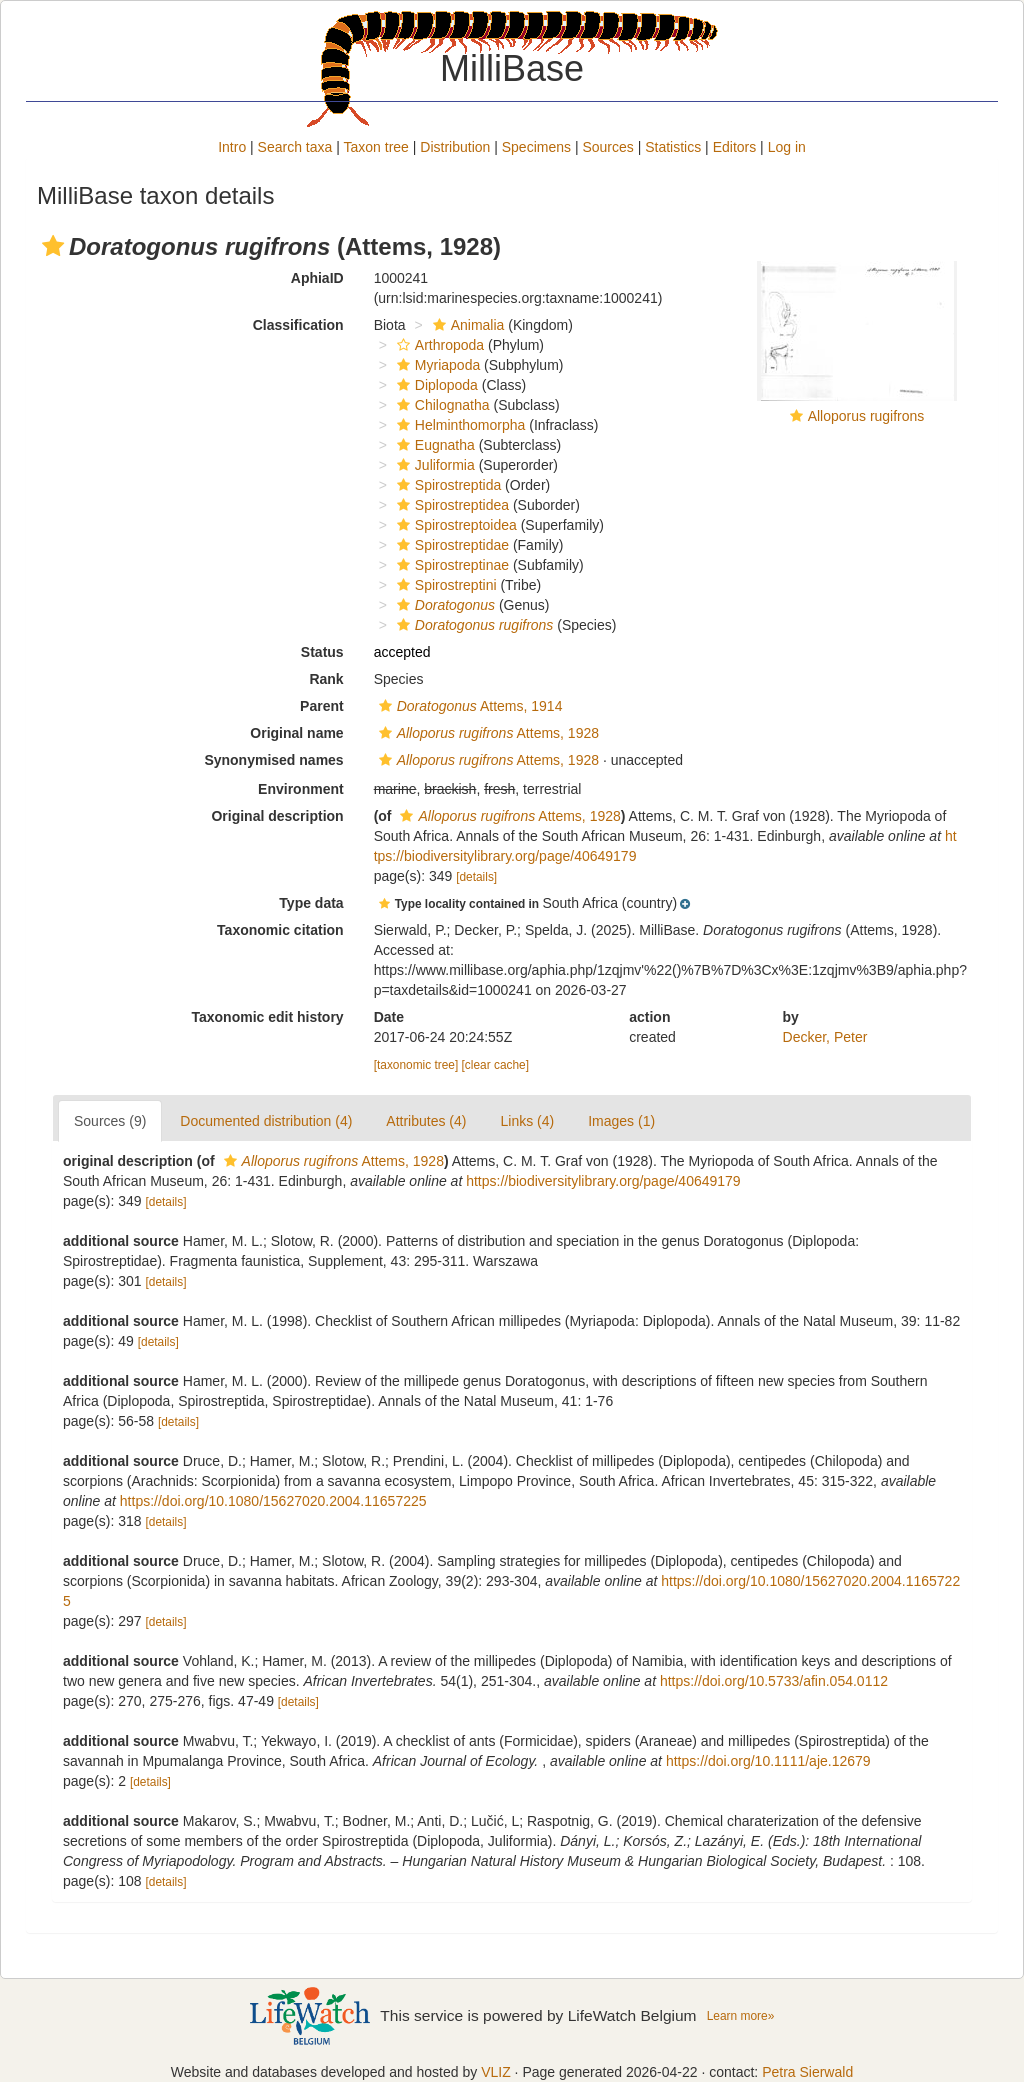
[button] (53, 246)
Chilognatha (441, 405)
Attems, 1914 (468, 706)
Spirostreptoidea (454, 525)
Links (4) (527, 1121)
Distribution (455, 147)
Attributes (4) (426, 1121)
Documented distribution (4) (266, 1121)
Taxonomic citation (280, 930)
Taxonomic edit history (267, 1017)
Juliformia (433, 465)
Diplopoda (435, 385)
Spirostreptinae (450, 565)
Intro (232, 147)
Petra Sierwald (807, 2072)
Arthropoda (438, 345)
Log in (787, 147)
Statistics (673, 147)
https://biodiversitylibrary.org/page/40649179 (603, 1181)
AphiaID (317, 278)
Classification (298, 325)
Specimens (536, 147)
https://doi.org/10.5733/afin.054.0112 (774, 1681)
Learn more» (741, 2016)
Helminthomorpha (459, 425)
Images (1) (621, 1121)
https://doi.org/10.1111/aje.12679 (768, 1761)
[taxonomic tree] (416, 1065)
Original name (296, 733)
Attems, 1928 (486, 733)
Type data (311, 903)
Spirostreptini (444, 585)
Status (322, 652)
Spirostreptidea (450, 505)
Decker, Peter (825, 1037)
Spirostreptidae (450, 545)
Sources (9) (110, 1121)
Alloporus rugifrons (866, 416)
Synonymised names (273, 760)
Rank (326, 679)
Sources (607, 147)
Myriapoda (436, 365)
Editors (735, 147)
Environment (301, 789)
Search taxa (295, 147)
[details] (476, 877)
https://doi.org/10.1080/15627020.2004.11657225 (273, 1501)
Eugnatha (433, 445)
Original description (277, 816)
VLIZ (496, 2072)
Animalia (466, 325)
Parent (322, 706)
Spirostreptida (446, 485)
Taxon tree (376, 147)
